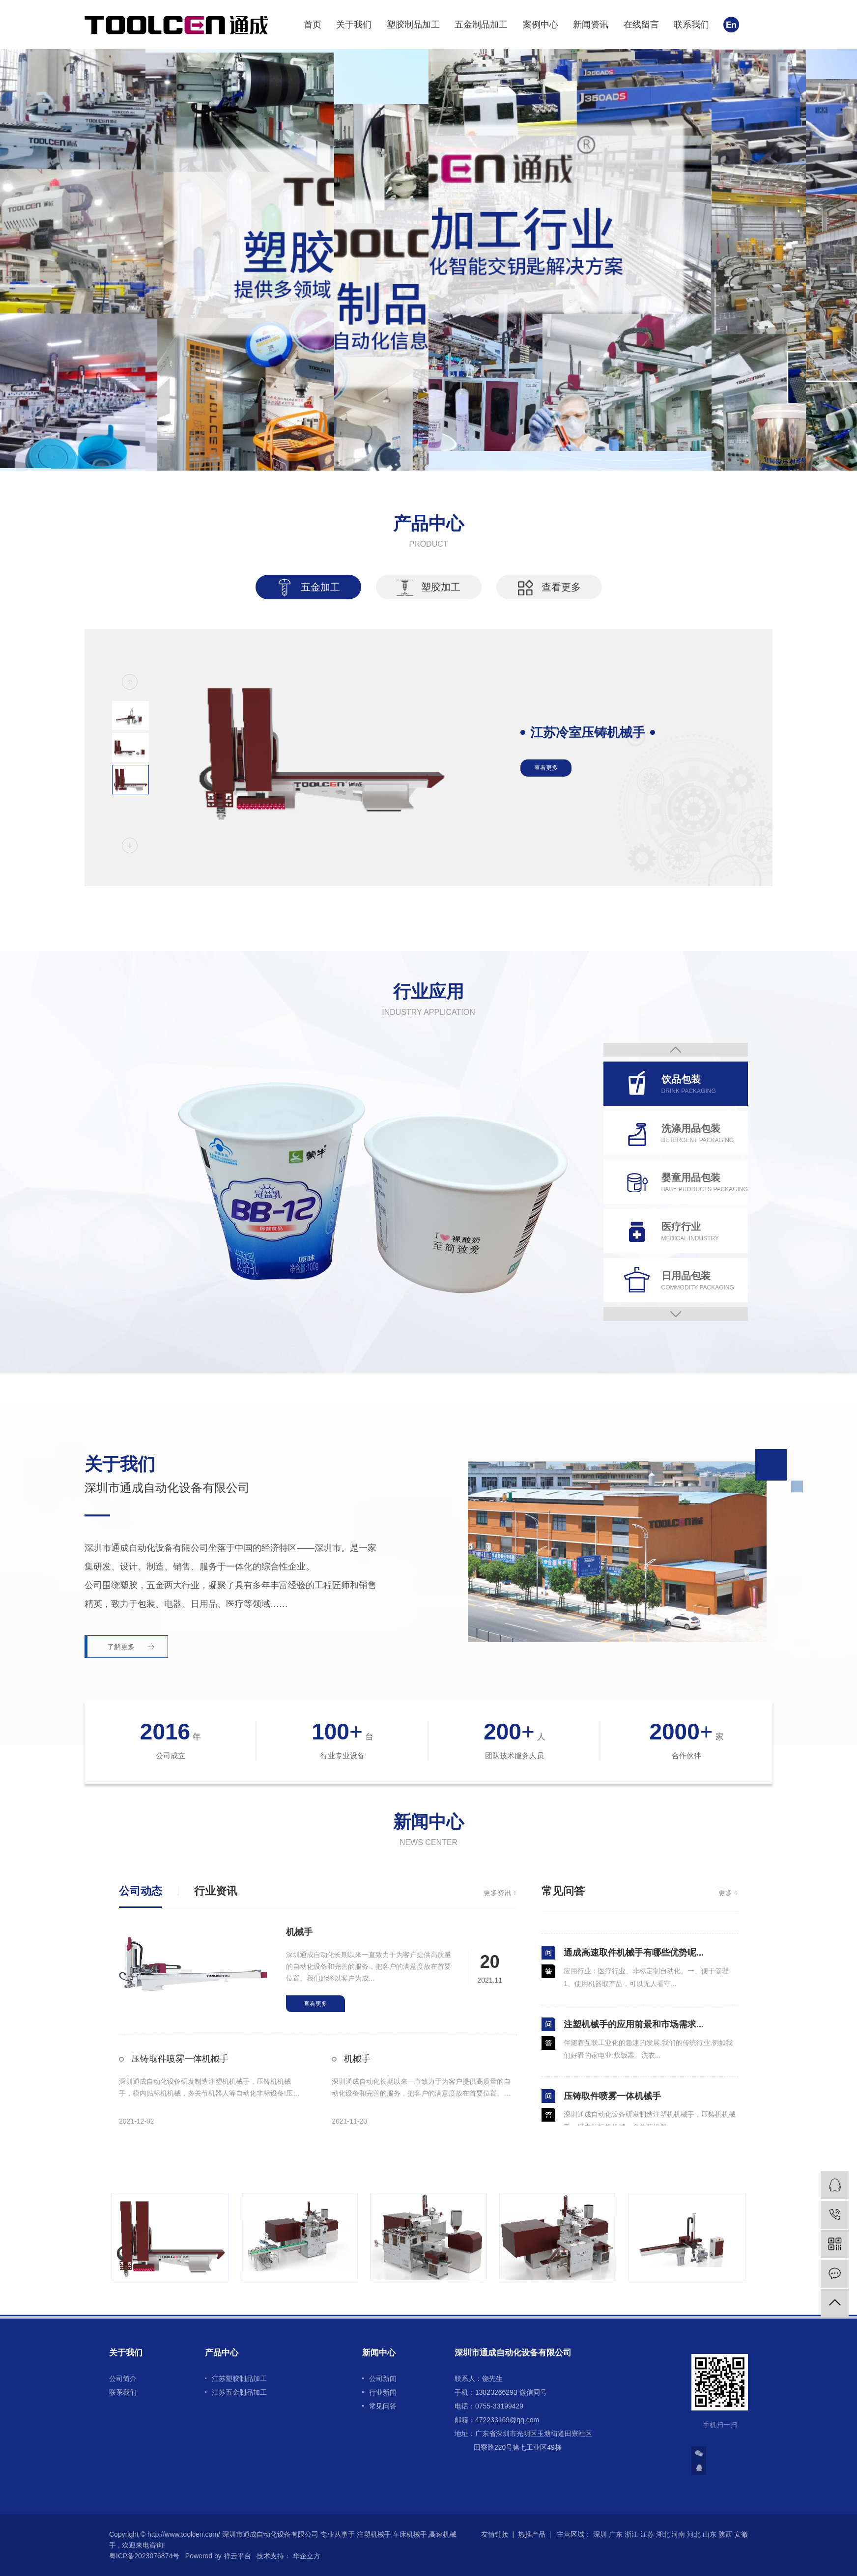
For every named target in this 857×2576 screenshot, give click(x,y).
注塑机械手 (374, 2534)
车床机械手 (410, 2534)
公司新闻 (383, 2378)
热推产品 (531, 2534)
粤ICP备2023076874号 (144, 2556)
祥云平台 (237, 2556)
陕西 (725, 2534)
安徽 (741, 2534)
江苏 (647, 2534)
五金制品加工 (481, 24)
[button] (130, 682)
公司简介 (123, 2378)
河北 (694, 2534)
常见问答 (383, 2406)
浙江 (631, 2534)
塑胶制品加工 (413, 24)
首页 (312, 24)
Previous (675, 1050)
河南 (678, 2534)
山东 (709, 2534)
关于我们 (353, 24)
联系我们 (691, 24)
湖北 (663, 2534)
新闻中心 (379, 2352)
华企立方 (305, 2556)
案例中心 (540, 24)
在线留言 (641, 24)
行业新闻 (383, 2392)
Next (675, 1314)
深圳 (600, 2534)
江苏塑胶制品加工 (239, 2378)
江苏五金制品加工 (239, 2392)
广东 (616, 2534)
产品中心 (221, 2352)
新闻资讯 (590, 24)
